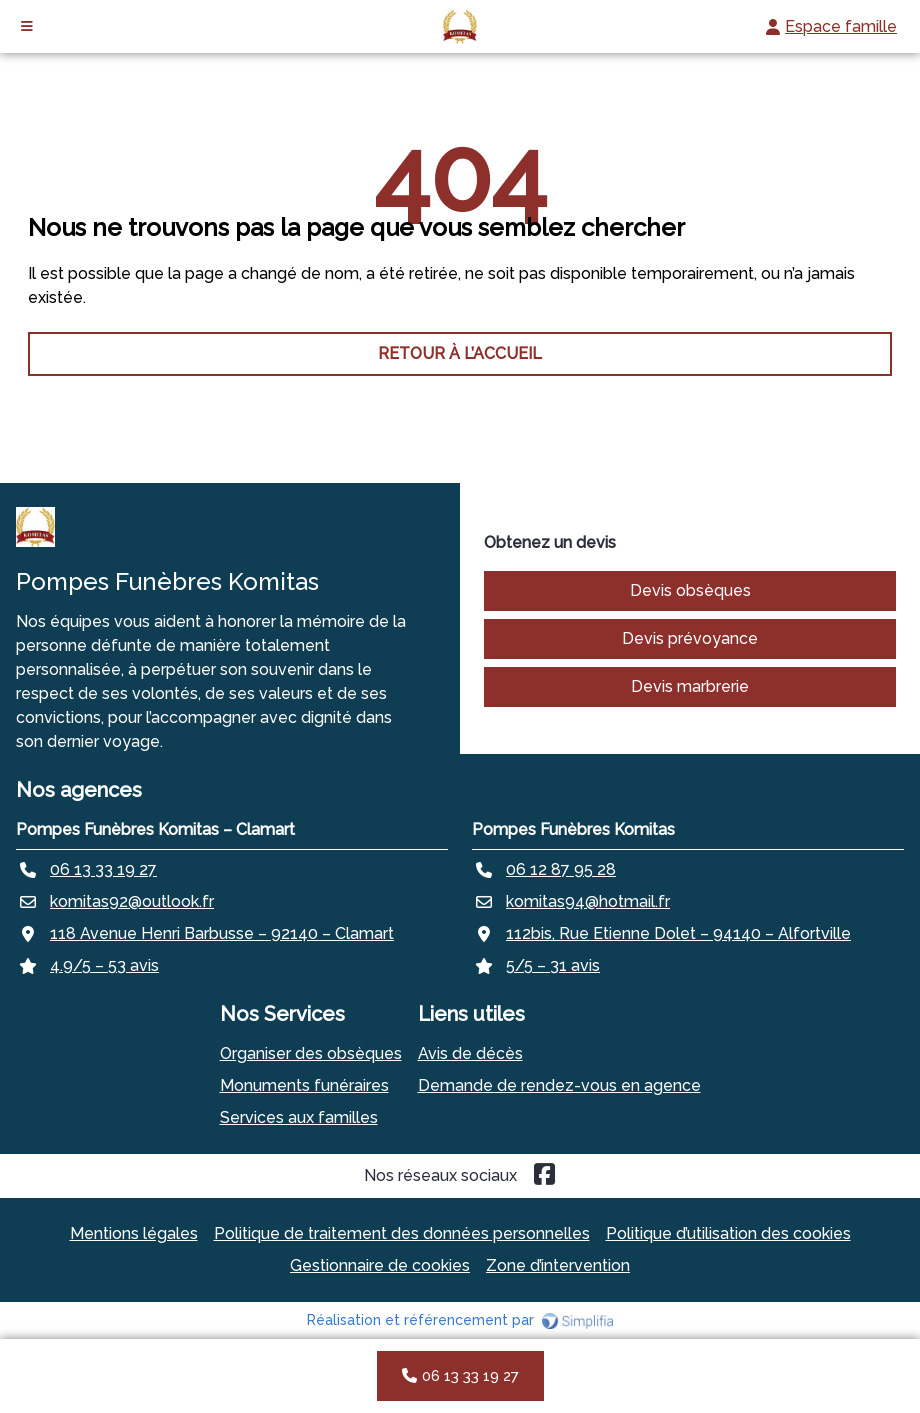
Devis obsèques (690, 590)
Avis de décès (470, 1053)
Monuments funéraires (304, 1085)
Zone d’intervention (558, 1265)
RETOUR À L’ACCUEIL (460, 353)
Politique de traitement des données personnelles (402, 1233)
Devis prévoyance (690, 638)
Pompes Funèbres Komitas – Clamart (155, 829)
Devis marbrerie (690, 686)
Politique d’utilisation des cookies (728, 1233)
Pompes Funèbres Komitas (573, 829)
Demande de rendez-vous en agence (559, 1085)
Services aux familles (299, 1117)
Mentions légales (134, 1233)
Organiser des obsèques (311, 1053)
